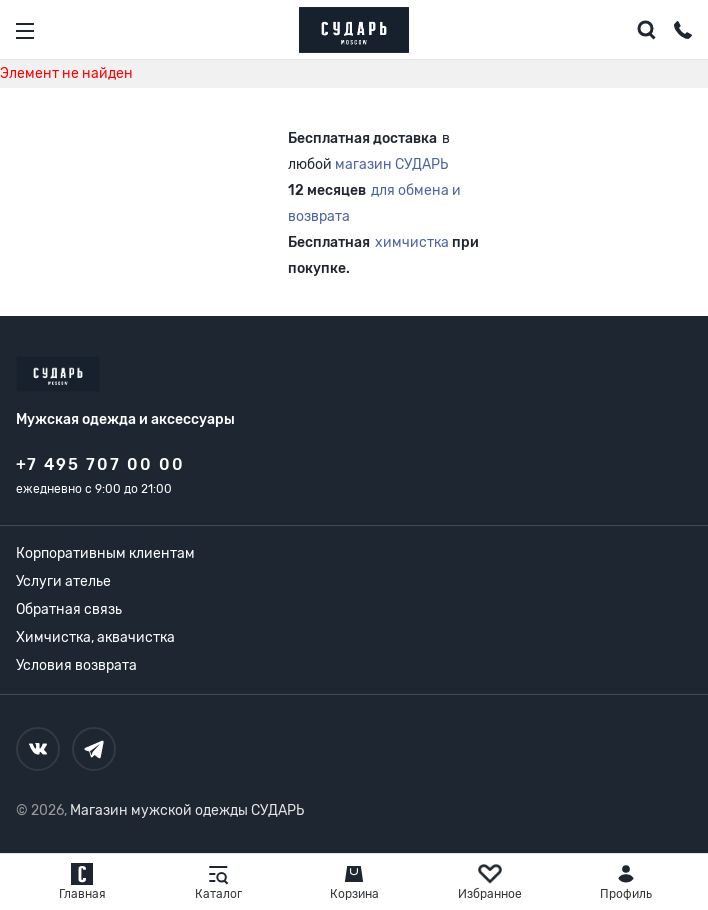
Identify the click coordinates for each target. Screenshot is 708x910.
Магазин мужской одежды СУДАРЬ (187, 810)
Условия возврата (76, 665)
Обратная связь (69, 609)
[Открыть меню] (25, 31)
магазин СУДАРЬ (391, 164)
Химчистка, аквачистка (95, 637)
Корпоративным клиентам (105, 553)
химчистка (412, 242)
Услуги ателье (63, 581)
